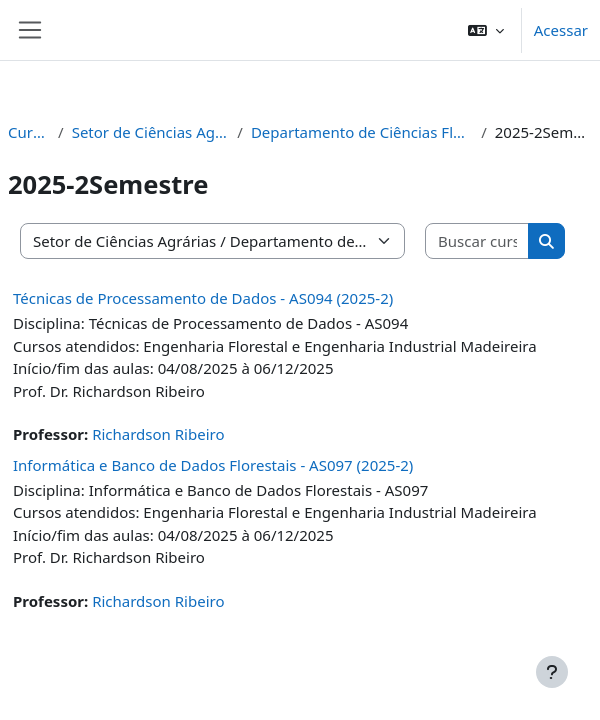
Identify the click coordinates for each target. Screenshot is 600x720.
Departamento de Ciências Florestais (362, 132)
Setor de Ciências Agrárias (151, 132)
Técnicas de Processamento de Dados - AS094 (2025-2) (203, 298)
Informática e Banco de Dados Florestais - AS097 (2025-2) (213, 465)
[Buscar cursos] (477, 241)
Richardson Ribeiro (158, 434)
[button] (486, 30)
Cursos (29, 132)
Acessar (561, 30)
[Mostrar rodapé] (552, 672)
